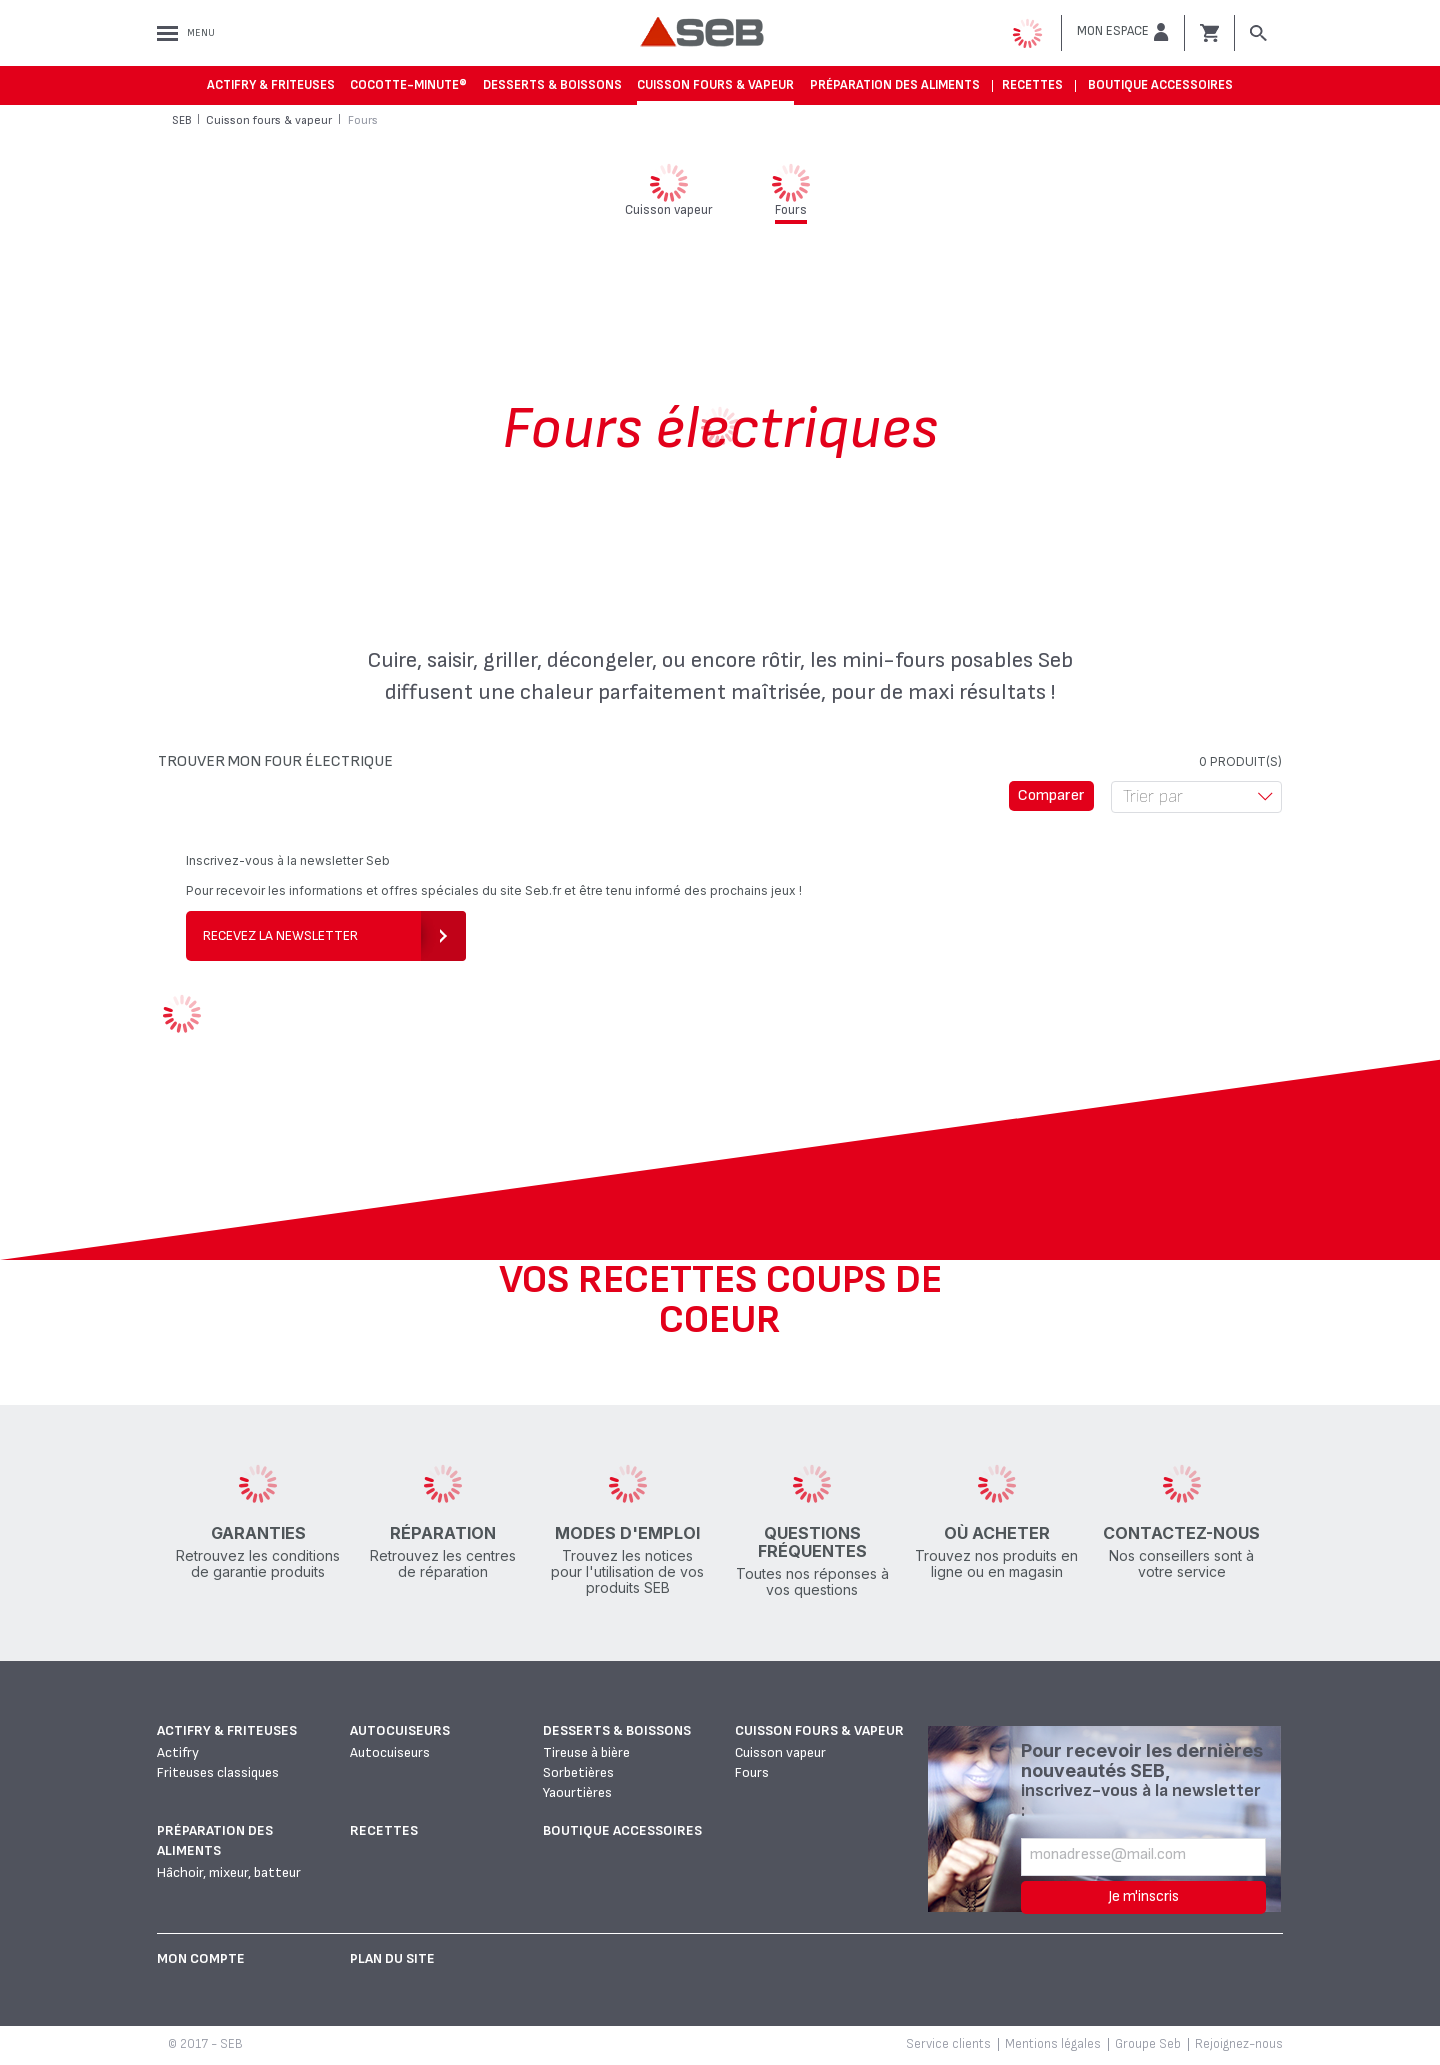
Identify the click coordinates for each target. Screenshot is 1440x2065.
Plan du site (392, 1958)
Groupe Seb (1148, 2044)
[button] (1123, 32)
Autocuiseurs (400, 1730)
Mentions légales (1053, 2044)
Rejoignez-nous (1239, 2044)
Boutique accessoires (1160, 85)
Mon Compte (201, 1958)
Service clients (948, 2044)
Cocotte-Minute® (408, 85)
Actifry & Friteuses (271, 85)
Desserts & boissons (552, 85)
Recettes (1032, 85)
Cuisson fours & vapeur (715, 85)
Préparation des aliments (895, 85)
